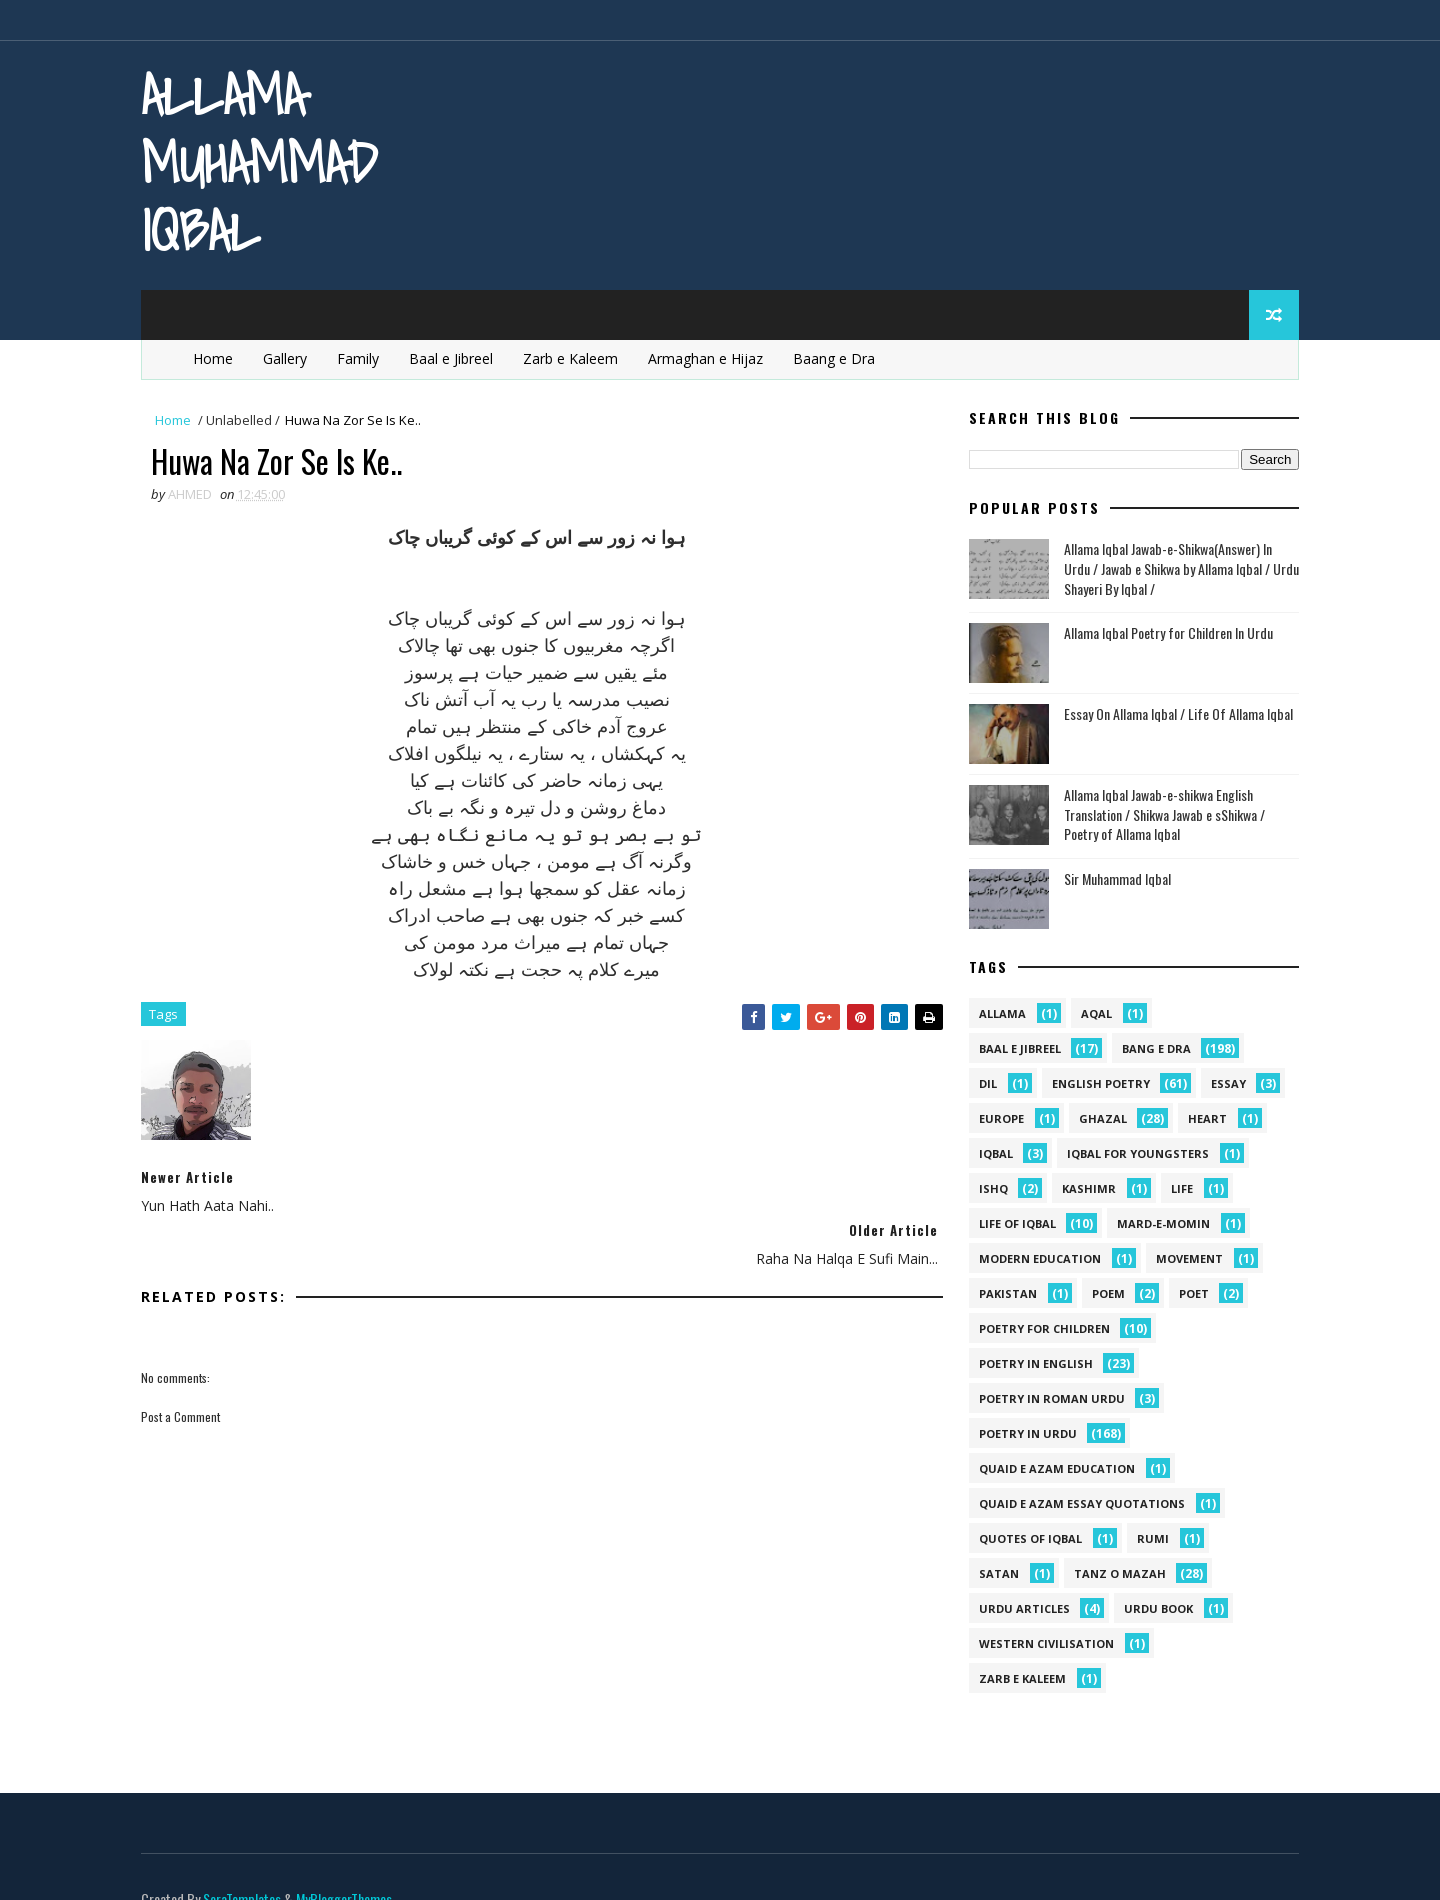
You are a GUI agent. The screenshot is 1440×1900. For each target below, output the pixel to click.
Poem (1104, 1294)
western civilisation (1042, 1644)
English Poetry (1097, 1084)
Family (363, 358)
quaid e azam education (1053, 1469)
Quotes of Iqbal (1026, 1539)
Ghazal (1099, 1119)
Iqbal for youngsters (1134, 1154)
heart (1203, 1119)
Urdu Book (1154, 1609)
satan (995, 1574)
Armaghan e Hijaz (710, 358)
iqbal (992, 1154)
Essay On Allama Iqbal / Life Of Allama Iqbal (1174, 714)
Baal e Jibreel (456, 358)
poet (1190, 1294)
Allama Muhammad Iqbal (263, 162)
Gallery (290, 358)
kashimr (1085, 1189)
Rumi (1149, 1539)
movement (1185, 1259)
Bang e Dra (1152, 1049)
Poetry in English (1032, 1364)
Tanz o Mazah (1116, 1574)
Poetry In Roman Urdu (1048, 1399)
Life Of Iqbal (1013, 1224)
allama (998, 1014)
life (1178, 1189)
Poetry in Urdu (1024, 1434)
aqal (1092, 1014)
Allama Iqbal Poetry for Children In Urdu (1164, 633)
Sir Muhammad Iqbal (1113, 878)
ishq (989, 1189)
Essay (1224, 1084)
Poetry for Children (1040, 1329)
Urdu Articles (1020, 1609)
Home (218, 358)
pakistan (1004, 1294)
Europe (997, 1119)
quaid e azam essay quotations (1078, 1504)
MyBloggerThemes (348, 1864)
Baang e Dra (839, 358)
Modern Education (1036, 1259)
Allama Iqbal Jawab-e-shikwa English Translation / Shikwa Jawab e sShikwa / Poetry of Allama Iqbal (1160, 815)
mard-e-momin (1159, 1224)
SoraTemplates (246, 1864)
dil (984, 1084)
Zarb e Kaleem (575, 358)
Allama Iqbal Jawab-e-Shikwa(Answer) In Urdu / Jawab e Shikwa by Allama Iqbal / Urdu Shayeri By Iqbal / (1177, 569)
